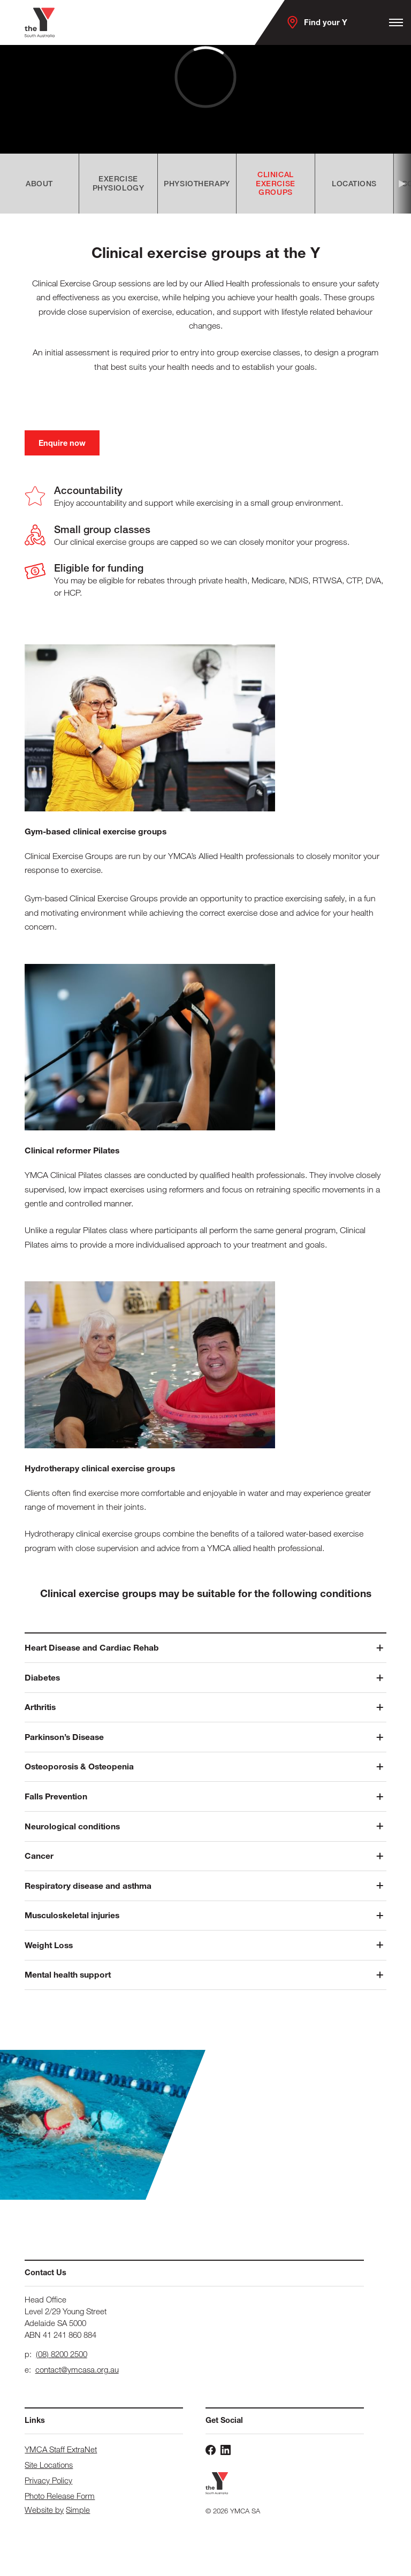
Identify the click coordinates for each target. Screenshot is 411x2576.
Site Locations (49, 2464)
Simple (78, 2509)
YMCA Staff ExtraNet (61, 2449)
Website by (44, 2509)
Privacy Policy (48, 2480)
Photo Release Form (60, 2496)
